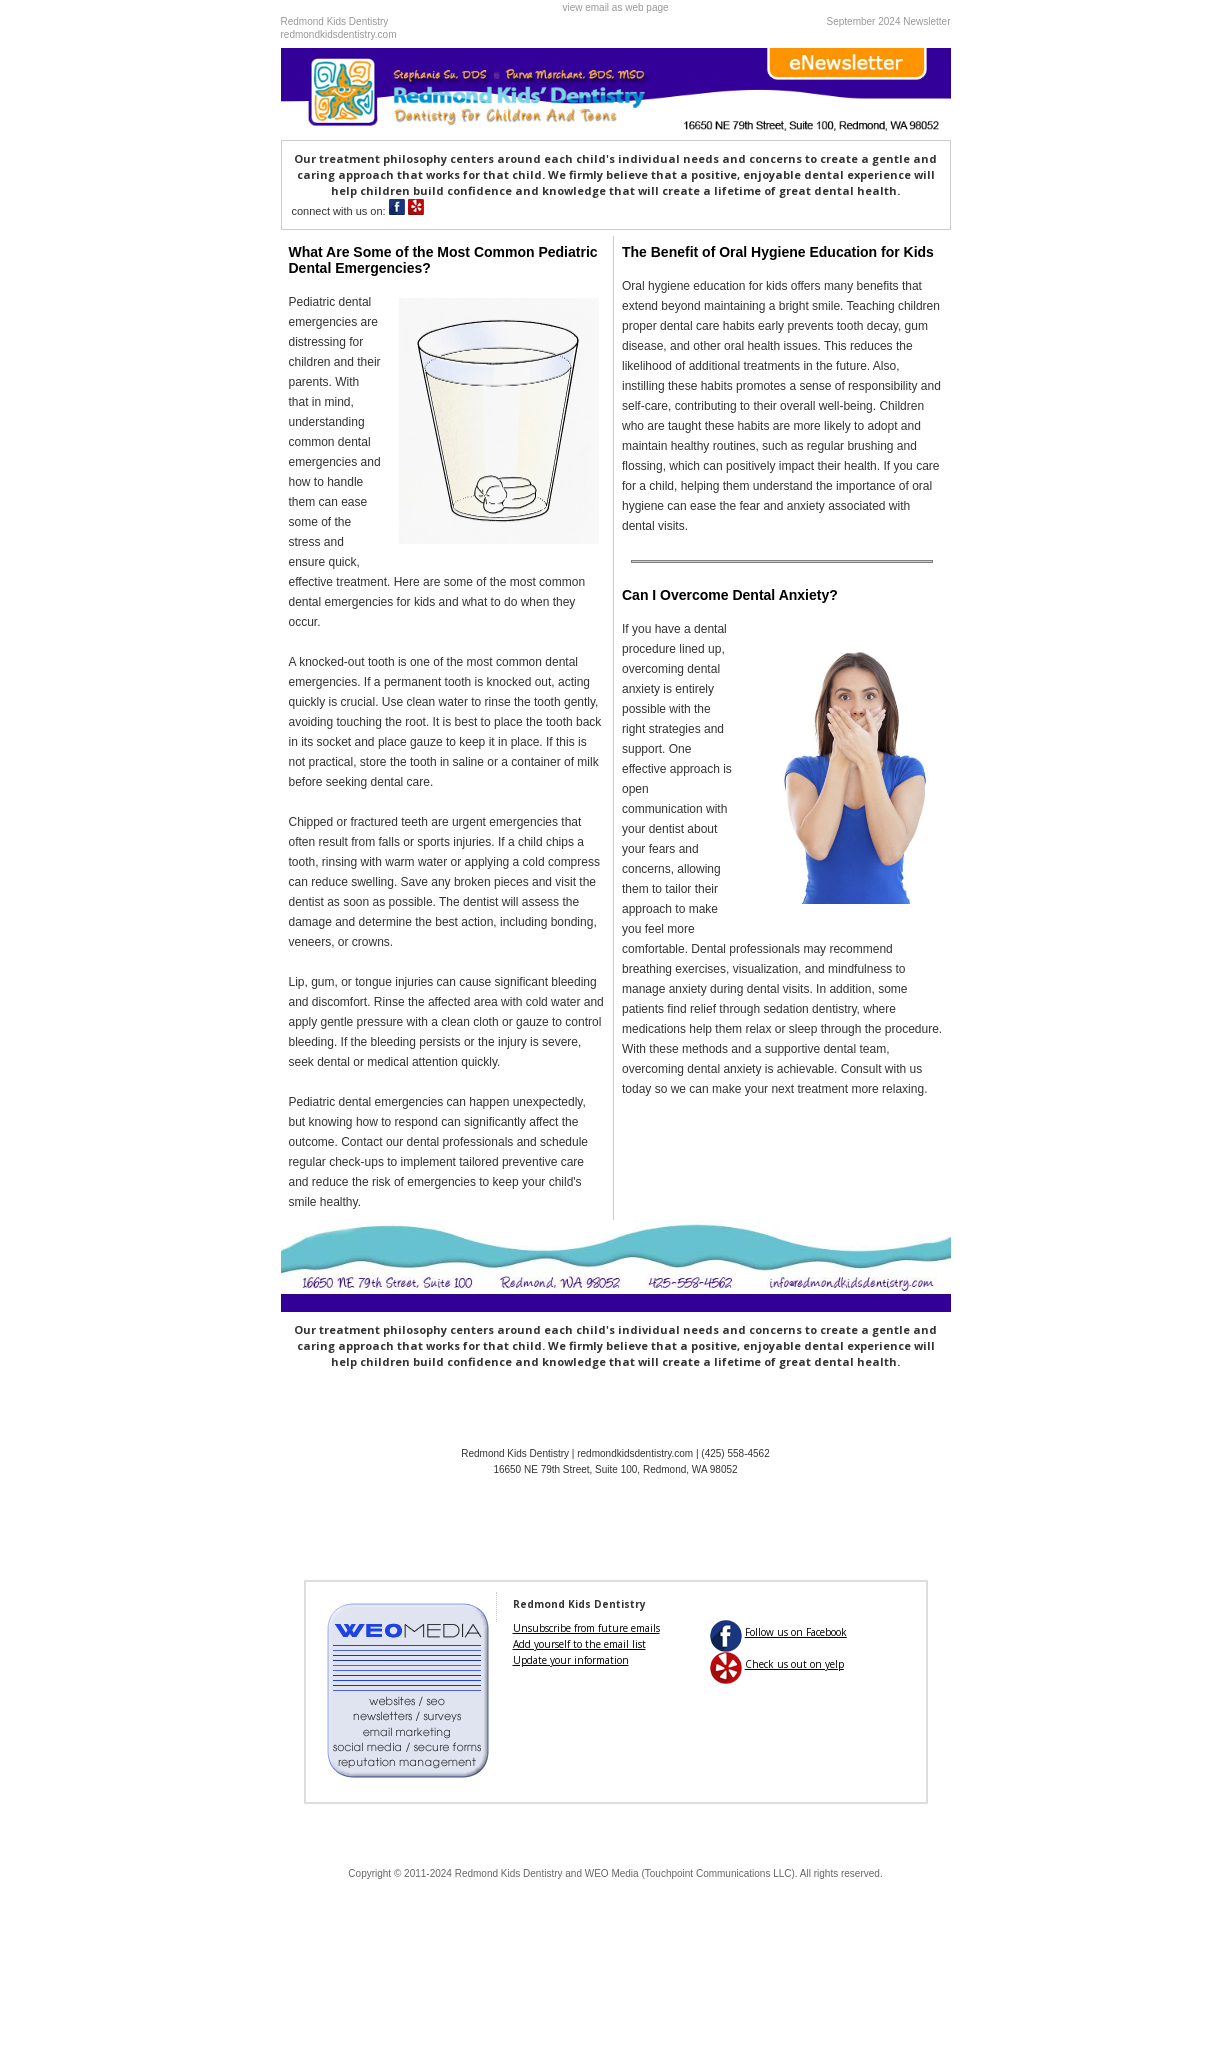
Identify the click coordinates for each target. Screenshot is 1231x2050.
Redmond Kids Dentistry (509, 1873)
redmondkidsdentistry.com (339, 34)
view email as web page (615, 7)
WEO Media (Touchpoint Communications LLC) (690, 1873)
